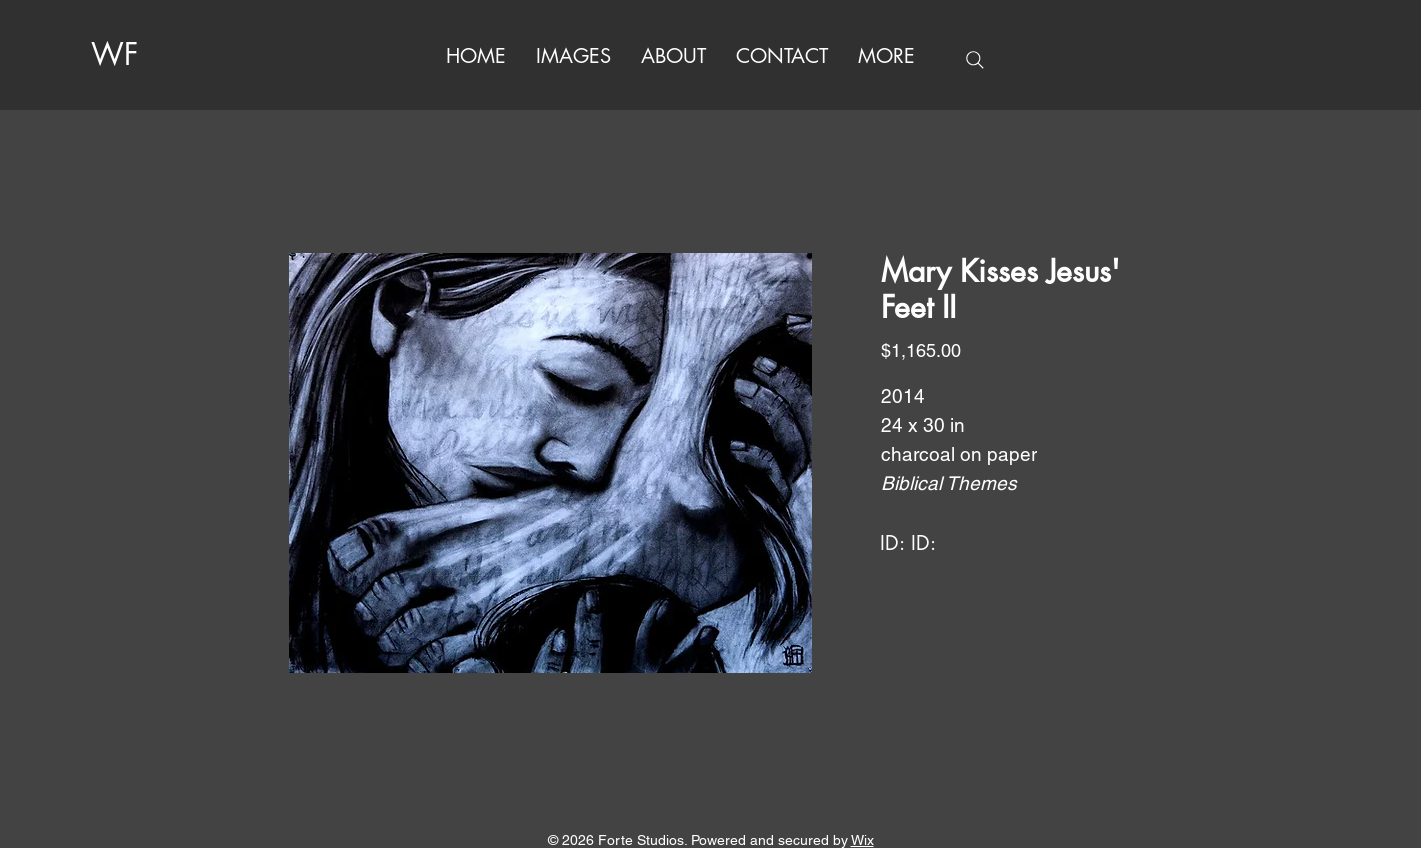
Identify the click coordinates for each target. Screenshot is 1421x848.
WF (114, 54)
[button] (886, 56)
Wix (862, 840)
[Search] (975, 60)
